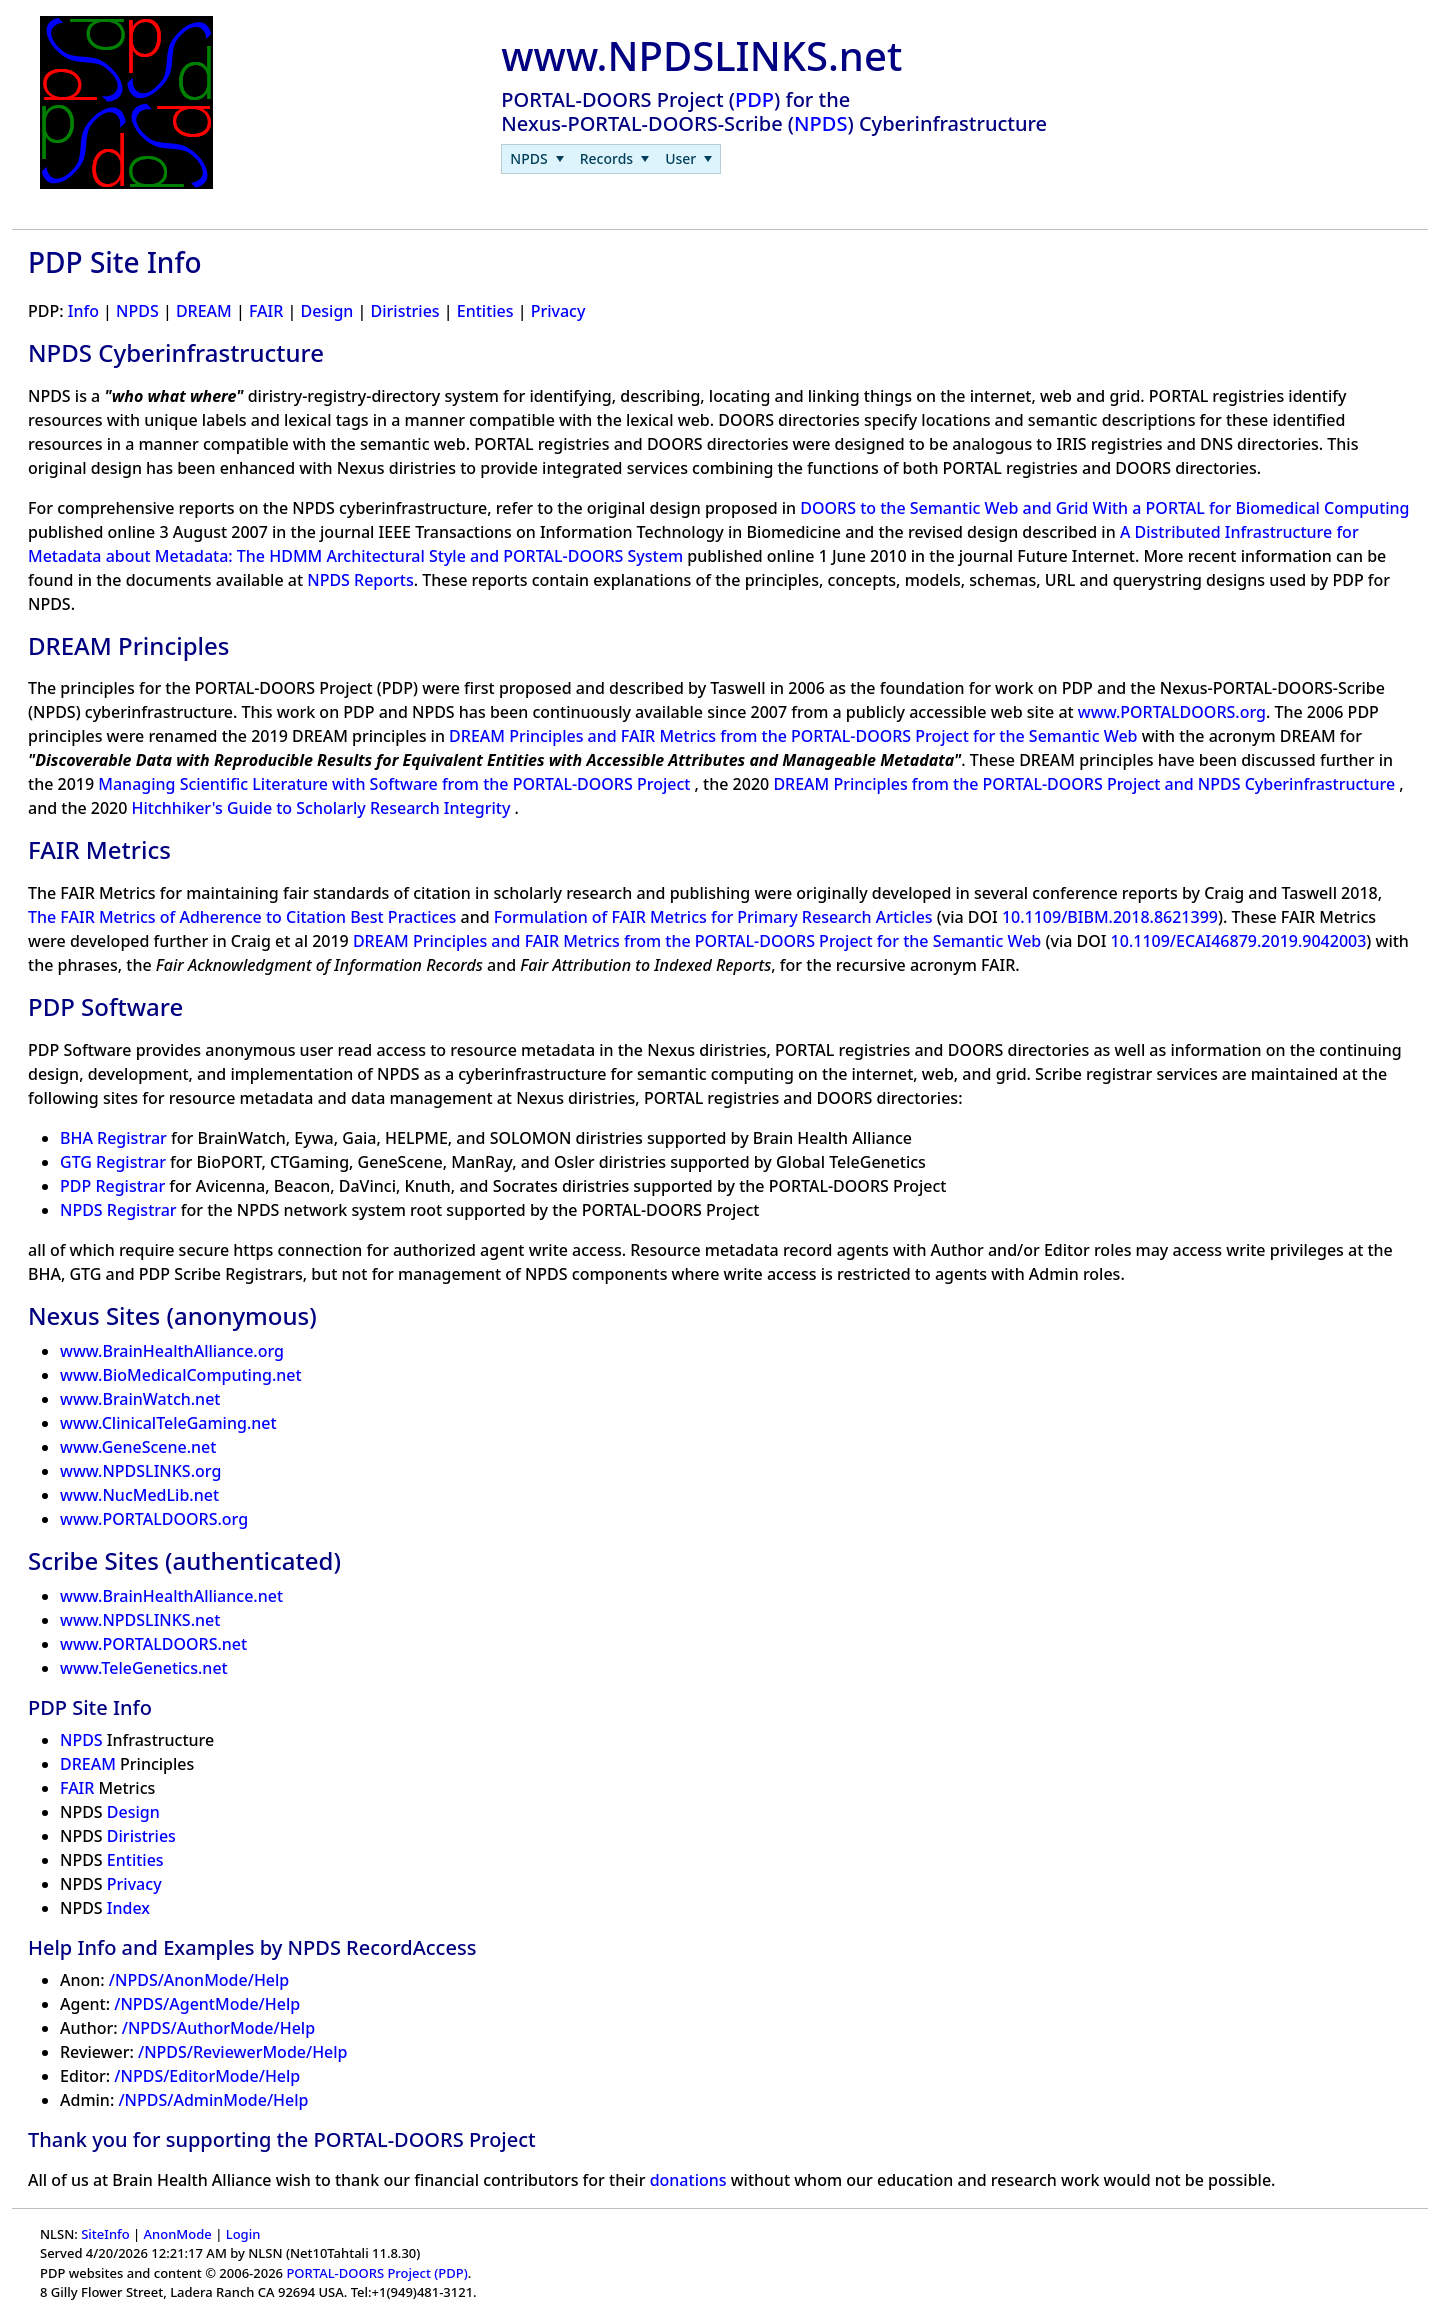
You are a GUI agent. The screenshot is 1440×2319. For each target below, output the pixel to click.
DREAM (204, 311)
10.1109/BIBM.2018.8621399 (1110, 917)
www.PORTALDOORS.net (153, 1644)
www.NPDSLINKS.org (140, 1471)
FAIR (266, 311)
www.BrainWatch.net (140, 1399)
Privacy (558, 311)
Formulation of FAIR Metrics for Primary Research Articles (715, 917)
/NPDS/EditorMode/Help (207, 2076)
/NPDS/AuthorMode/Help (218, 2028)
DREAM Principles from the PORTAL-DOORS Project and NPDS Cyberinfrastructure (1086, 784)
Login (243, 2234)
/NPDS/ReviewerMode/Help (243, 2052)
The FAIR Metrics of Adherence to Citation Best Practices (244, 917)
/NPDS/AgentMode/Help (207, 2004)
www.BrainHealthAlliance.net (171, 1596)
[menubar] (611, 159)
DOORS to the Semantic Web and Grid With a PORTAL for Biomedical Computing (1104, 508)
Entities (485, 311)
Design (326, 311)
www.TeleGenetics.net (144, 1668)
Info (83, 311)
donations (688, 2180)
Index (128, 1908)
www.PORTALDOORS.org (1172, 712)
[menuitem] (536, 159)
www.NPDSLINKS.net (140, 1620)
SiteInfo (105, 2234)
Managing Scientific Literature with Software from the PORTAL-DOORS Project (396, 784)
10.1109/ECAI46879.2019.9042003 (1239, 941)
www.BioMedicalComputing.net (181, 1375)
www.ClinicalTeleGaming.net (168, 1423)
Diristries (405, 311)
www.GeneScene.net (138, 1447)
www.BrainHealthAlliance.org (172, 1351)
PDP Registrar (112, 1186)
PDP (754, 99)
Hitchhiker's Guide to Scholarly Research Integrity (323, 808)
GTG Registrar (113, 1162)
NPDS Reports (360, 580)
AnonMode (178, 2234)
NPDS (820, 123)
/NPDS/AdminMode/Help (213, 2100)
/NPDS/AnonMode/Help (199, 1980)
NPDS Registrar (118, 1210)
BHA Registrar (113, 1138)
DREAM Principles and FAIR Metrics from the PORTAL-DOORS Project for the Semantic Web (795, 736)
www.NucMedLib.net (139, 1495)
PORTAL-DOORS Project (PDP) (376, 2273)
